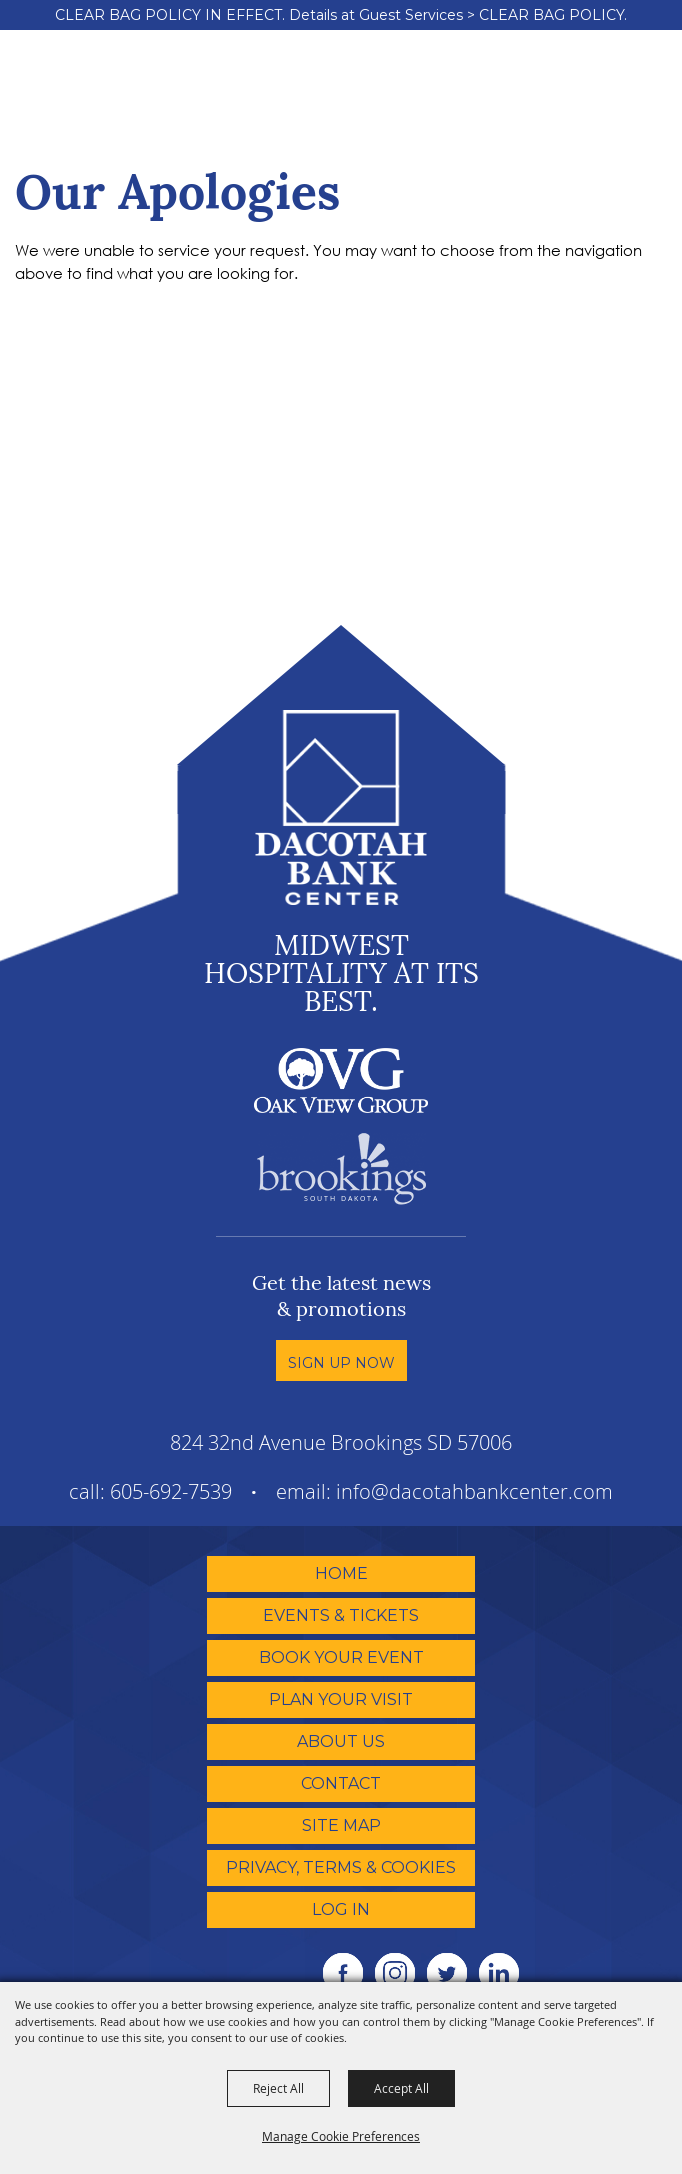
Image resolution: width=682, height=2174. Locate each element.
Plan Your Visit (341, 1699)
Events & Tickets (341, 1615)
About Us (341, 1741)
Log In (341, 1909)
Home (341, 1573)
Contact (341, 1783)
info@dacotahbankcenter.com (474, 1491)
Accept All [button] (401, 2088)
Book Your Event (341, 1657)
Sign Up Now (341, 1363)
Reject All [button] (278, 2088)
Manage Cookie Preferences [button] (341, 2136)
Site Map (341, 1825)
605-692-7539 (171, 1491)
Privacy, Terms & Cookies (341, 1867)
